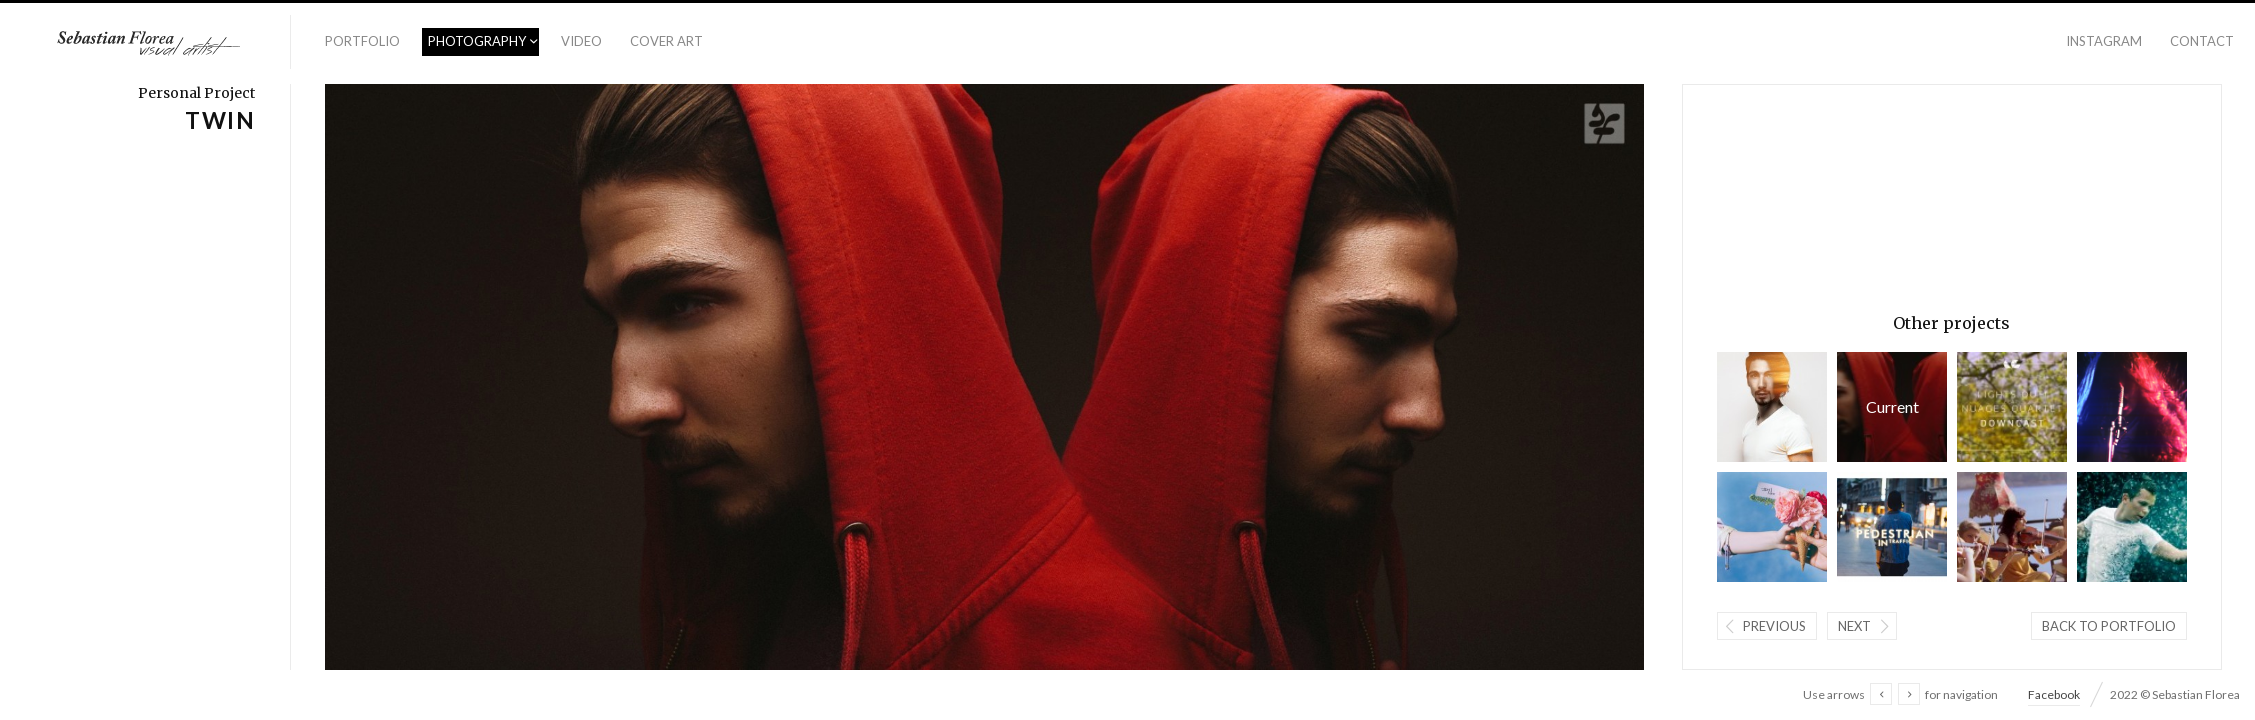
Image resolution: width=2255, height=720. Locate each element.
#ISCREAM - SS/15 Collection (1772, 527)
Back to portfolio (2109, 626)
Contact (2202, 41)
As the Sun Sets (1772, 407)
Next (1854, 626)
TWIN (1892, 407)
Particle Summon (2132, 527)
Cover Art (666, 41)
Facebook (2054, 694)
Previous (1774, 626)
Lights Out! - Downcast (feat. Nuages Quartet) (2012, 407)
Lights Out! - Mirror (2132, 407)
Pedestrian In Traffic (1892, 527)
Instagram (2104, 41)
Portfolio (362, 41)
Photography (477, 41)
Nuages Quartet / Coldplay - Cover (2012, 527)
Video (581, 41)
